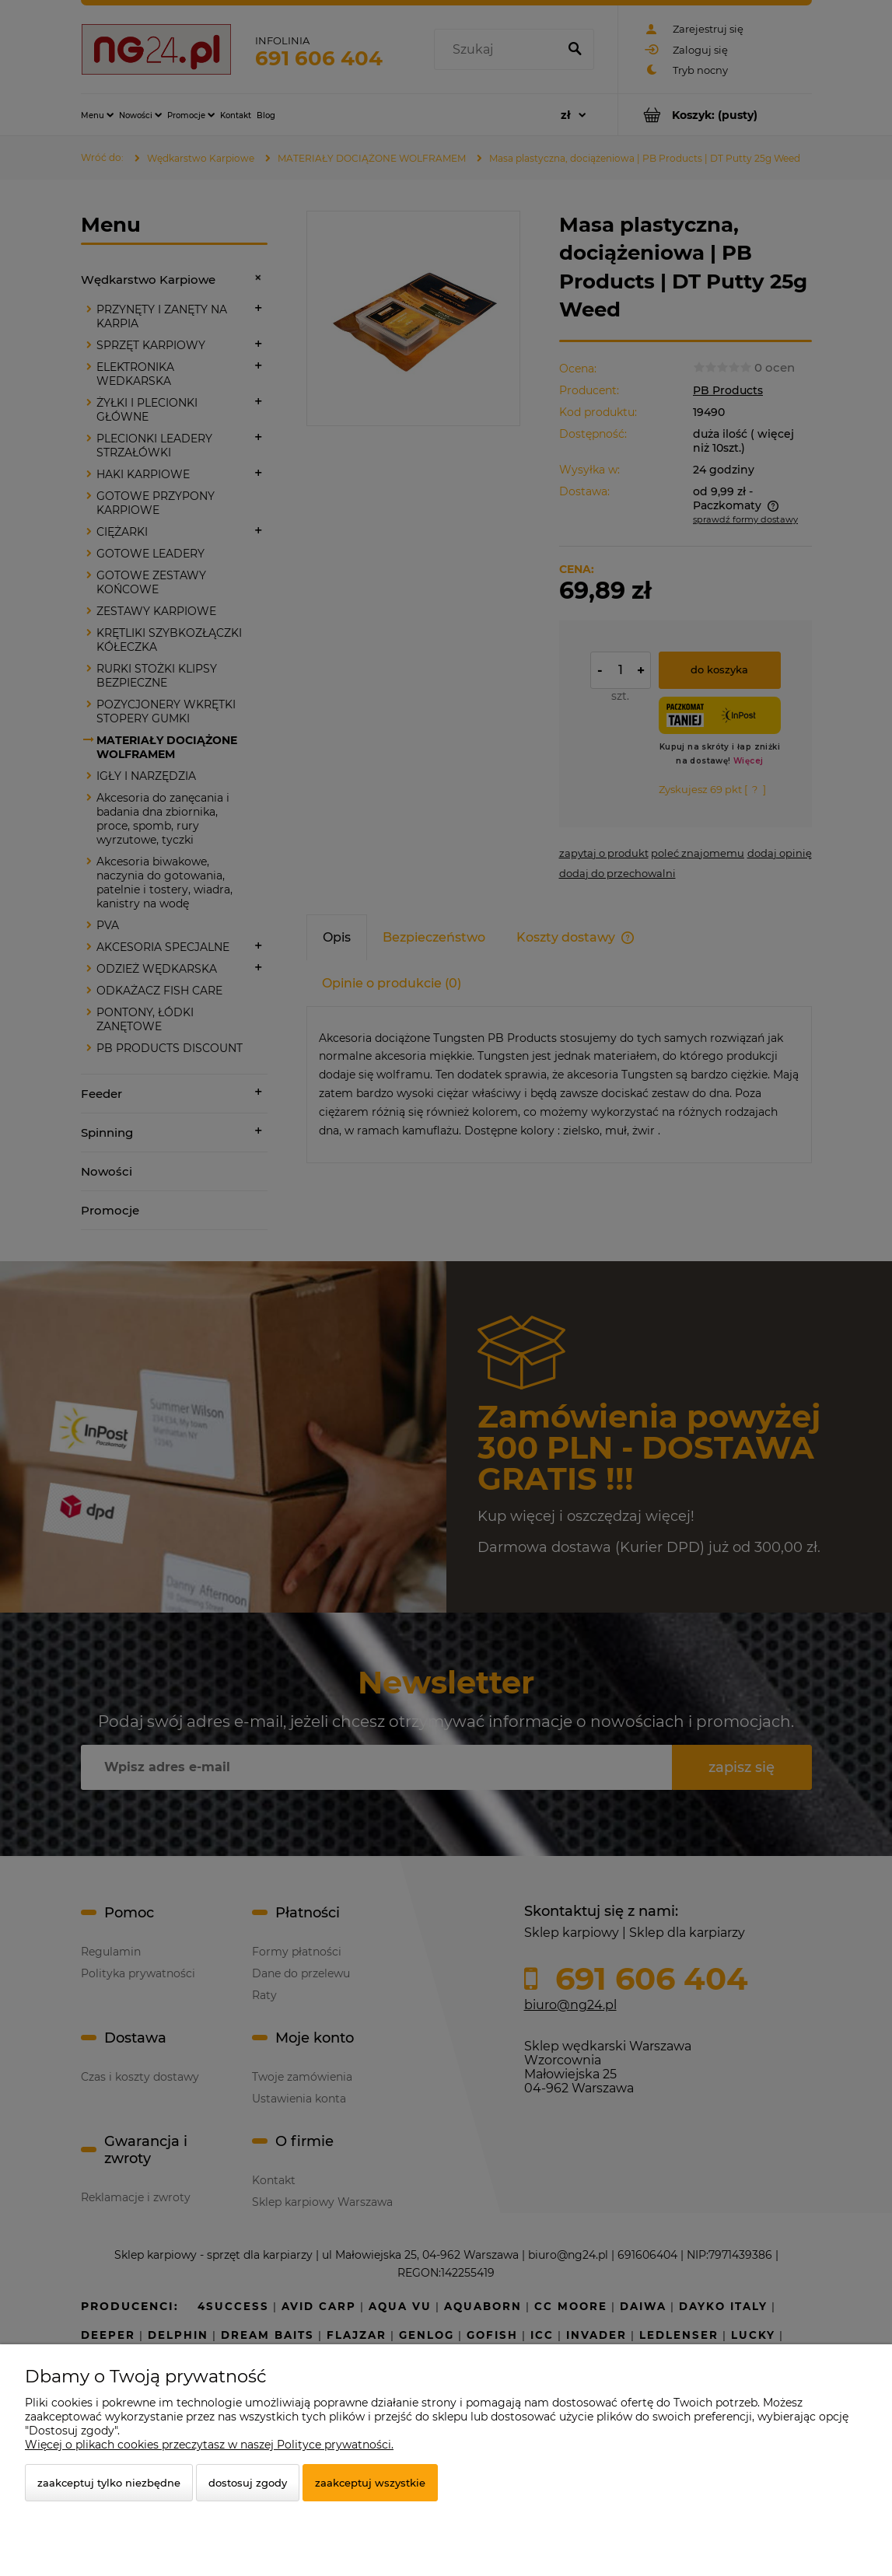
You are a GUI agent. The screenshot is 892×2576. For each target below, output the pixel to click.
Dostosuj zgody (247, 2482)
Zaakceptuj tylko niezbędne (108, 2482)
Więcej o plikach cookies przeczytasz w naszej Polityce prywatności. (209, 2445)
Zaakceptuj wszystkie (370, 2482)
